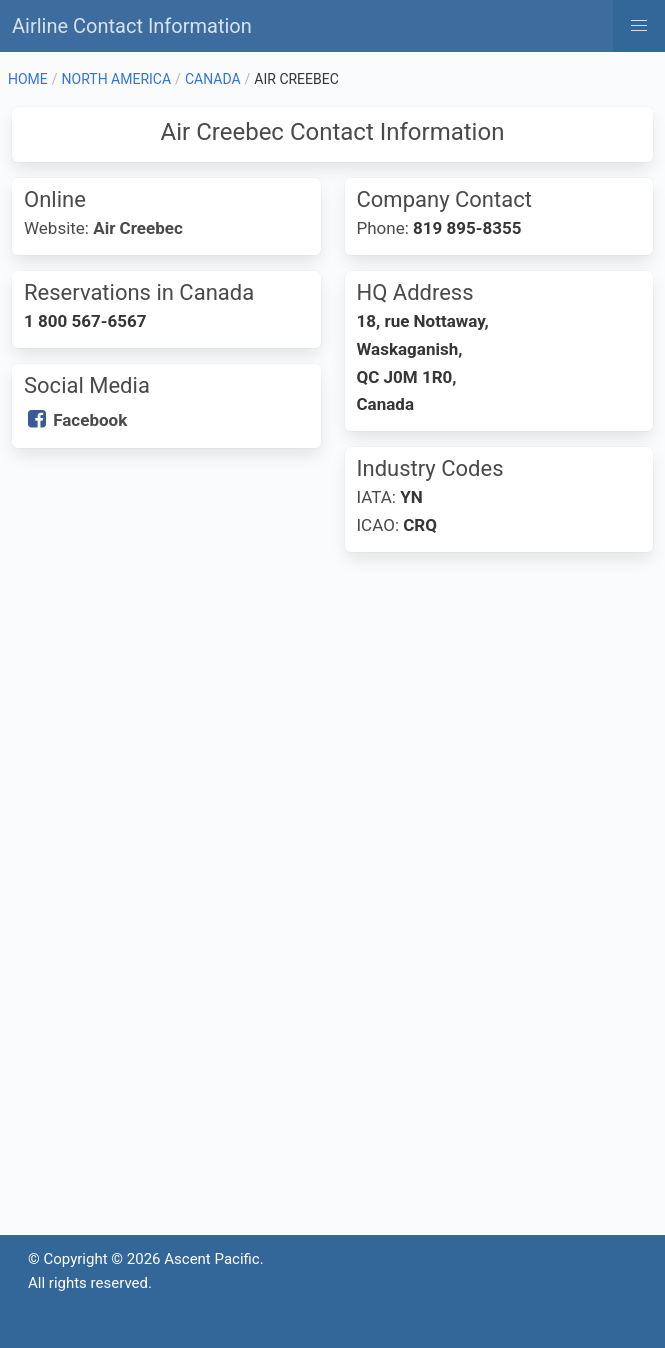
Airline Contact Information (132, 26)
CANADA (213, 79)
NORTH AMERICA (117, 79)
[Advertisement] (332, 728)
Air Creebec (138, 228)
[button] (639, 26)
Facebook (90, 420)
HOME (28, 79)
